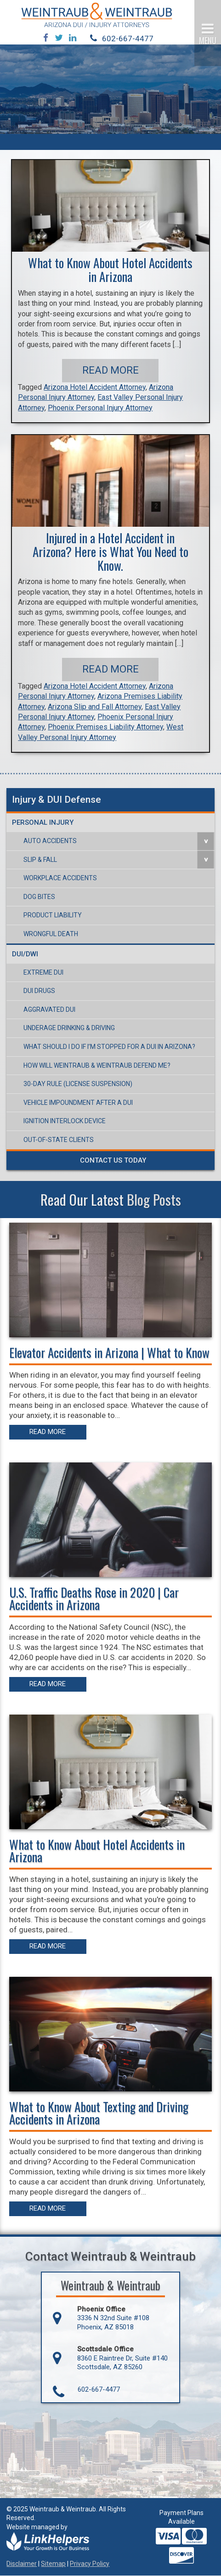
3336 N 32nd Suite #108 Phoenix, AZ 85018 (114, 2323)
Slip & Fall (40, 860)
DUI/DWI (25, 954)
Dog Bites (39, 897)
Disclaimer (21, 2564)
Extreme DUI (43, 972)
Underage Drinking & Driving (69, 1028)
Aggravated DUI (49, 1010)
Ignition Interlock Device (64, 1121)
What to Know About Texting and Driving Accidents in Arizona (98, 2113)
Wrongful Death (50, 934)
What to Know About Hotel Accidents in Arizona (110, 270)
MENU (207, 40)
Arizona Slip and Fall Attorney (95, 706)
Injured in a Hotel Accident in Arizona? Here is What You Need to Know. (110, 552)
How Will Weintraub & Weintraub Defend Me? (96, 1066)
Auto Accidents (50, 841)
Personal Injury (43, 823)
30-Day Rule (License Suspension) (77, 1084)
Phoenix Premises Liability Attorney (105, 727)
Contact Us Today (113, 1161)
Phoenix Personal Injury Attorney (100, 408)
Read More (110, 370)
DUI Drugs (39, 991)
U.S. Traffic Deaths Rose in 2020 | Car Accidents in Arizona (94, 1598)
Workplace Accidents (60, 878)
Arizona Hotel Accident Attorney (95, 387)
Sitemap (53, 2564)
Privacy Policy (89, 2564)
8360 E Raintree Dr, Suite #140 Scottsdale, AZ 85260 (123, 2363)
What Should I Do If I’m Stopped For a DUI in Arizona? (109, 1047)
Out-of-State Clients (58, 1140)
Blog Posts (154, 1199)
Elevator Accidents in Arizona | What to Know (109, 1353)
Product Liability (52, 915)
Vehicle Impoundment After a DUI (78, 1103)
